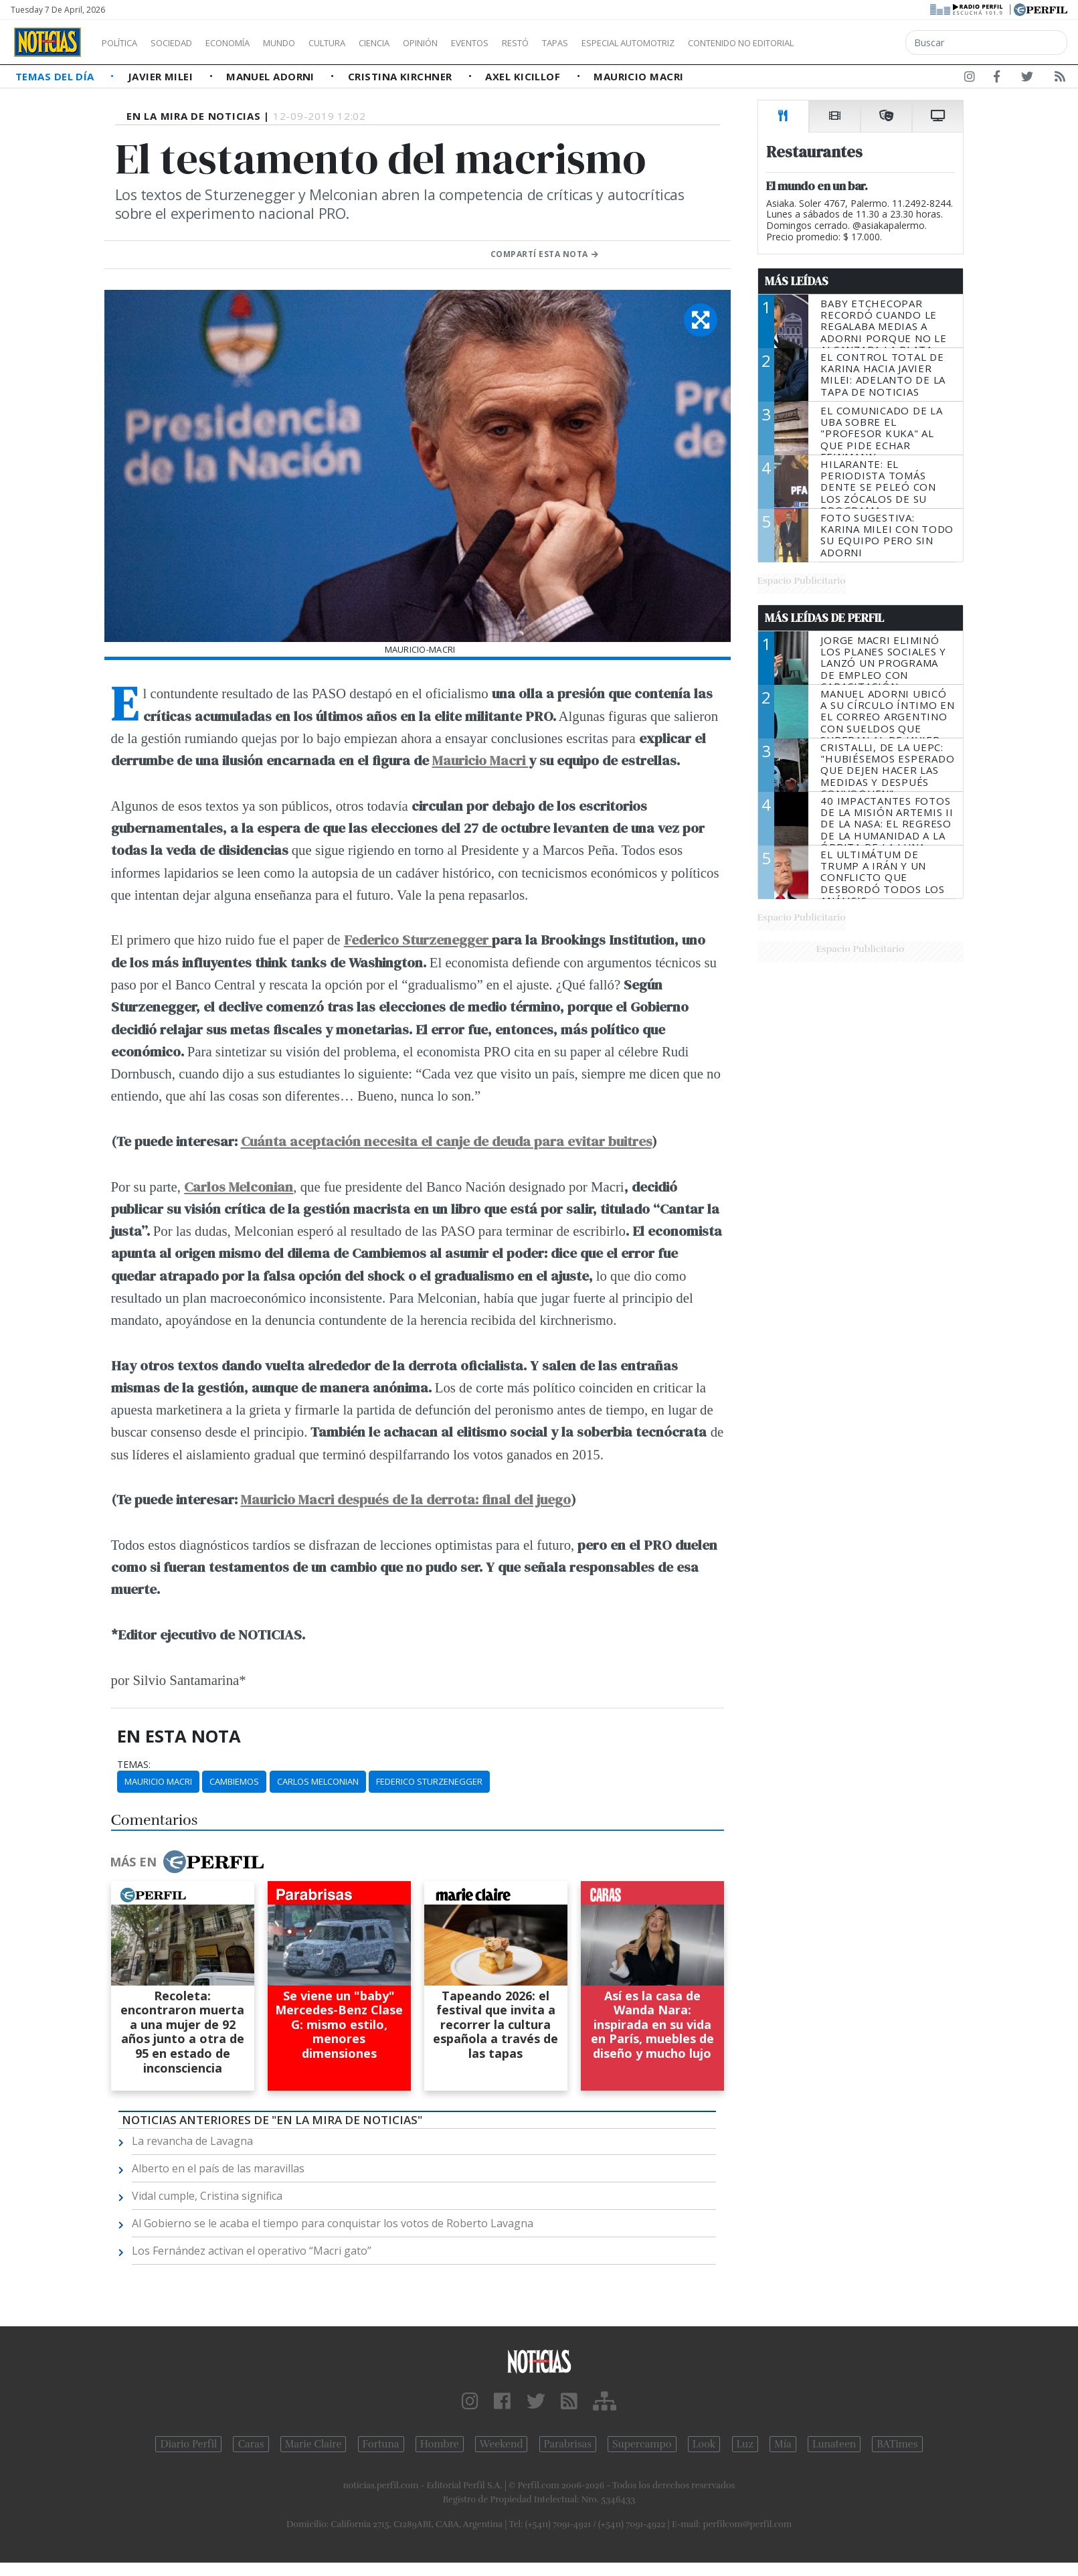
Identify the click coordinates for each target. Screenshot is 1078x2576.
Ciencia (420, 43)
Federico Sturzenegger (418, 939)
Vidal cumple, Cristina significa (207, 2195)
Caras (251, 2444)
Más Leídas (796, 281)
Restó (585, 43)
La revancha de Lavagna (192, 2141)
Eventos (533, 43)
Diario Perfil (188, 2444)
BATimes (897, 2444)
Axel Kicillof (524, 76)
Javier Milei (162, 76)
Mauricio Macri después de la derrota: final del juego (406, 1499)
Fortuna (381, 2444)
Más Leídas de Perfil (824, 618)
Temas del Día (56, 76)
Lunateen (834, 2444)
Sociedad (185, 43)
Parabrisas (568, 2444)
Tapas (631, 43)
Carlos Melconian (318, 1781)
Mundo (309, 43)
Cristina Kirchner (401, 76)
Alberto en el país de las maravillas (218, 2168)
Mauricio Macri (638, 76)
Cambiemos (234, 1781)
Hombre (439, 2444)
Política (124, 43)
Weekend (501, 2444)
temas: (134, 1765)
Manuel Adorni (271, 76)
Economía (250, 43)
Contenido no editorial (855, 43)
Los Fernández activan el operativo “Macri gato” (251, 2250)
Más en (187, 1861)
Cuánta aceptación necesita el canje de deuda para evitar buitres (446, 1141)
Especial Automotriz (717, 43)
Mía (783, 2444)
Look (704, 2444)
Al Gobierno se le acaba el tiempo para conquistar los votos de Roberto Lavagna (332, 2223)
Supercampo (642, 2444)
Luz (745, 2444)
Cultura (365, 43)
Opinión (475, 43)
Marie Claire (313, 2444)
